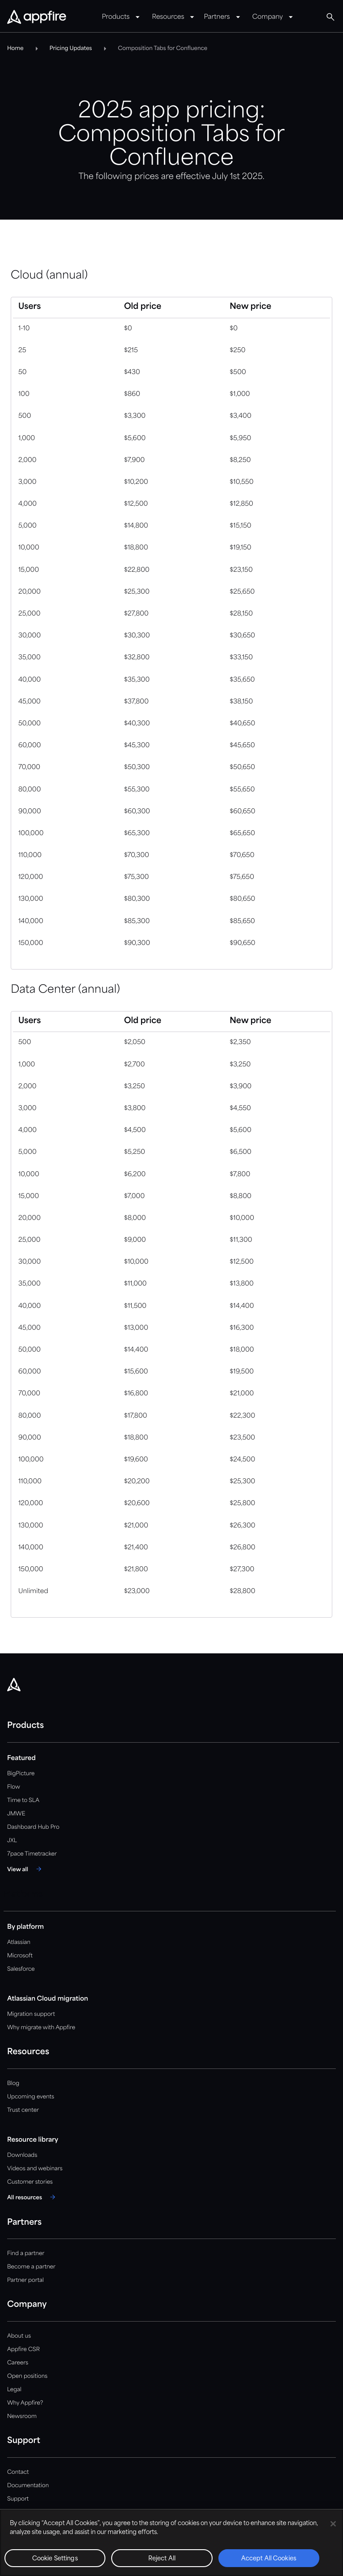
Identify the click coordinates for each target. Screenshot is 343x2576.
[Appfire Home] (36, 17)
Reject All (162, 2559)
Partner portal (25, 2280)
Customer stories (30, 2182)
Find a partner (26, 2253)
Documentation (28, 2486)
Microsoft (20, 1956)
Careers (17, 2363)
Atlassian (18, 1942)
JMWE (16, 1814)
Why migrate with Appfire (41, 2028)
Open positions (27, 2376)
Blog (13, 2083)
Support (18, 2499)
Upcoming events (30, 2097)
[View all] (25, 1869)
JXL (12, 1841)
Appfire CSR (23, 2349)
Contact (18, 2472)
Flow (13, 1787)
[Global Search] (330, 17)
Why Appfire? (25, 2403)
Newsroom (22, 2416)
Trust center (23, 2110)
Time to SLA (23, 1800)
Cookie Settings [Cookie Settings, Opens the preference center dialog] (55, 2559)
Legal (14, 2390)
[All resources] (32, 2197)
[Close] (333, 2524)
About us (19, 2336)
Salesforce (21, 1969)
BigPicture (20, 1774)
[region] (171, 2542)
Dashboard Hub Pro (33, 1827)
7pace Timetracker (32, 1854)
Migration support (31, 2014)
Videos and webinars (35, 2169)
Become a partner (31, 2267)
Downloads (22, 2155)
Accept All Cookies (269, 2559)
